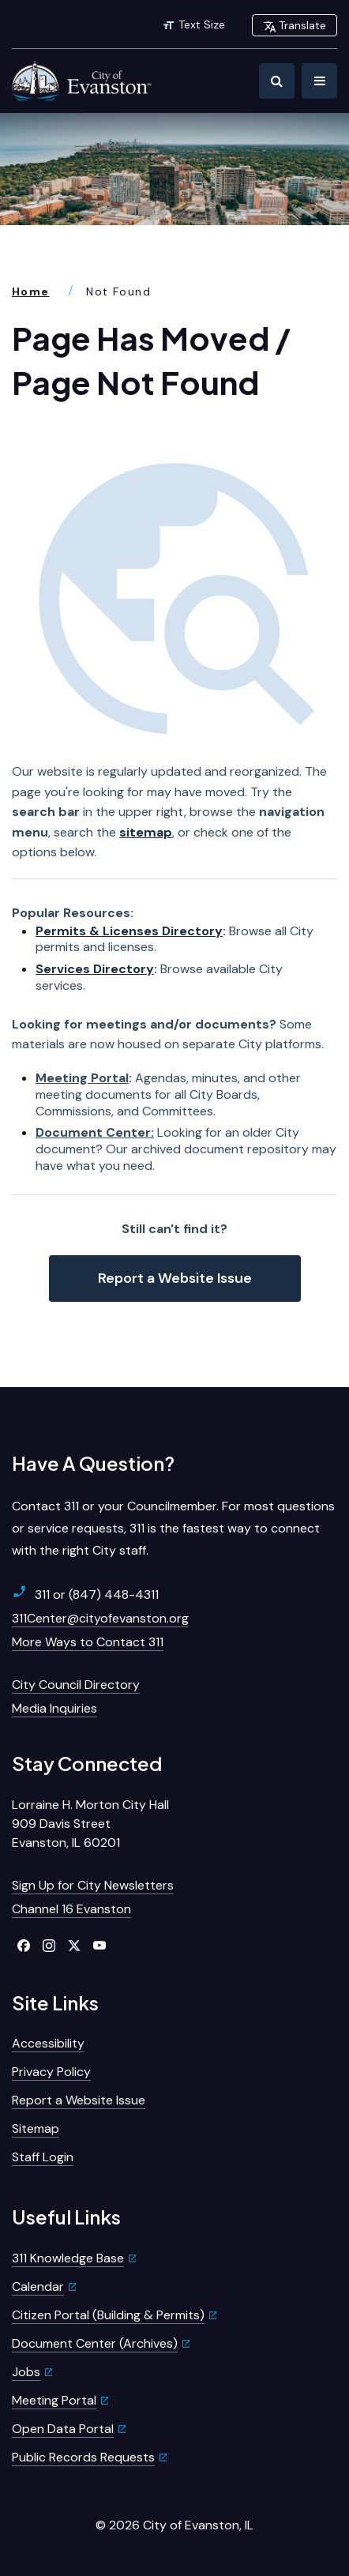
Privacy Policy (51, 2071)
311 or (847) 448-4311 (85, 1594)
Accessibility (48, 2043)
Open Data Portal (63, 2428)
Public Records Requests (83, 2457)
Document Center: (95, 1132)
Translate (294, 25)
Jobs (26, 2372)
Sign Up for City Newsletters (93, 1885)
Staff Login (42, 2157)
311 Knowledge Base (68, 2258)
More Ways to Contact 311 (87, 1642)
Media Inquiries (54, 1708)
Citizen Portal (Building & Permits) (108, 2315)
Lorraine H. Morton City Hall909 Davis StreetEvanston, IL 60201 (90, 1823)
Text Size (193, 24)
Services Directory (95, 969)
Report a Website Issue (175, 1278)
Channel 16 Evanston (71, 1909)
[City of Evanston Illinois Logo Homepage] (83, 81)
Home (31, 291)
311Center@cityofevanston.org (100, 1618)
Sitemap (35, 2128)
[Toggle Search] (277, 81)
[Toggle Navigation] (319, 81)
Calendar (38, 2286)
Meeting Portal (82, 1078)
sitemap (145, 832)
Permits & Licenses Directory (129, 931)
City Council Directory (76, 1684)
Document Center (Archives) (95, 2343)
